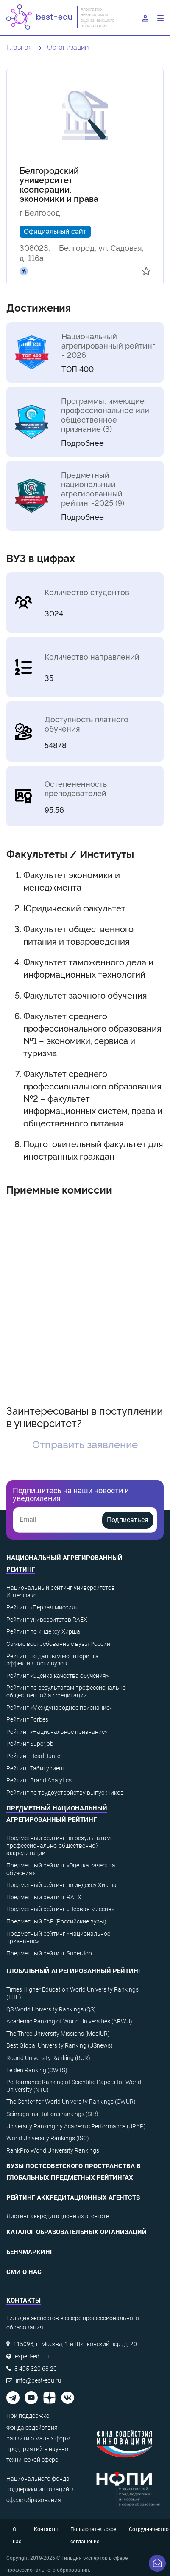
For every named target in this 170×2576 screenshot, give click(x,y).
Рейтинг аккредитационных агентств (73, 2198)
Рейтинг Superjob (29, 1743)
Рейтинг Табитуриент (35, 1768)
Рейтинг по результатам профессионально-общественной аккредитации (67, 1691)
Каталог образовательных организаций (76, 2232)
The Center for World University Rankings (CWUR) (71, 2101)
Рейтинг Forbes (27, 1719)
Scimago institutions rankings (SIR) (52, 2114)
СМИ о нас (24, 2272)
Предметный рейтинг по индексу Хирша (61, 1884)
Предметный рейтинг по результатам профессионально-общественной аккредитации (58, 1845)
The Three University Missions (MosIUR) (58, 2033)
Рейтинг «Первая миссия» (42, 1607)
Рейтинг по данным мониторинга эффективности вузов (52, 1660)
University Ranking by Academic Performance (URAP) (76, 2126)
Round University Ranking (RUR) (48, 2057)
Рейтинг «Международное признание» (59, 1707)
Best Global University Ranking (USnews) (59, 2045)
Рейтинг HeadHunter (34, 1756)
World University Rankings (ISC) (47, 2138)
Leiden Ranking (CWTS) (36, 2070)
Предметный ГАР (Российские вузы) (56, 1921)
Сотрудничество (149, 2529)
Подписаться (127, 1520)
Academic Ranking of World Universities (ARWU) (69, 2021)
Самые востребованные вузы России (58, 1643)
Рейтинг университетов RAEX (46, 1619)
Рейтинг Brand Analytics (39, 1780)
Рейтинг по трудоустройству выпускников (65, 1792)
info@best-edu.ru (38, 2380)
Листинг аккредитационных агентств (57, 2216)
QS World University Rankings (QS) (51, 2009)
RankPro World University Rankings (52, 2150)
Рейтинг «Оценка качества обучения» (57, 1675)
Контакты (46, 2529)
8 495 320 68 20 (35, 2368)
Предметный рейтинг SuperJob (49, 1953)
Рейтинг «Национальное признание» (56, 1731)
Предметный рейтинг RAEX (43, 1897)
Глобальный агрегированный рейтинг (74, 1971)
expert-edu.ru (32, 2356)
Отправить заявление (85, 1443)
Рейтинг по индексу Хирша (43, 1631)
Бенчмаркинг (29, 2252)
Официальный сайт (55, 230)
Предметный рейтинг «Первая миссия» (60, 1909)
